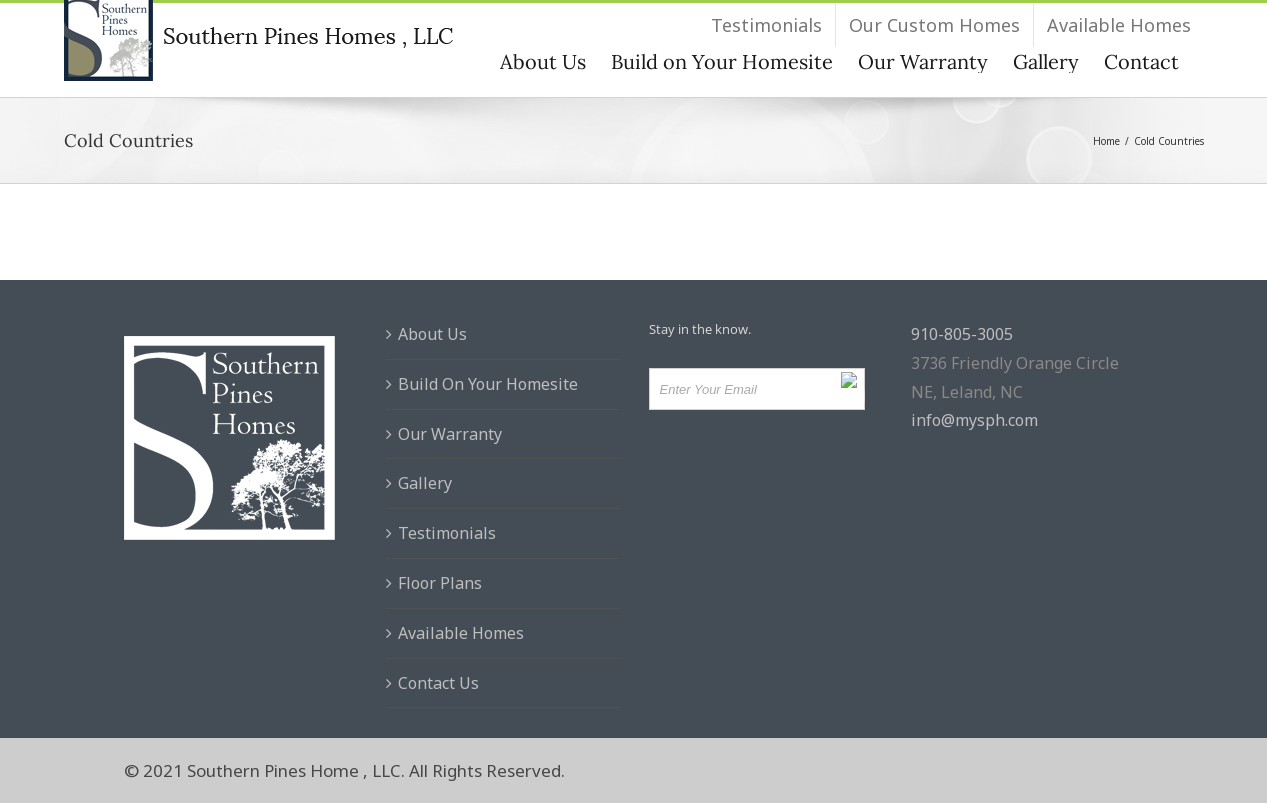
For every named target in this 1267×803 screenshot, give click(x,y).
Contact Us (438, 683)
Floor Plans (440, 583)
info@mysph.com (974, 420)
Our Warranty (450, 434)
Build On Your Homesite (488, 384)
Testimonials (447, 533)
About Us (432, 334)
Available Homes (461, 633)
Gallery (425, 483)
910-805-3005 (962, 334)
